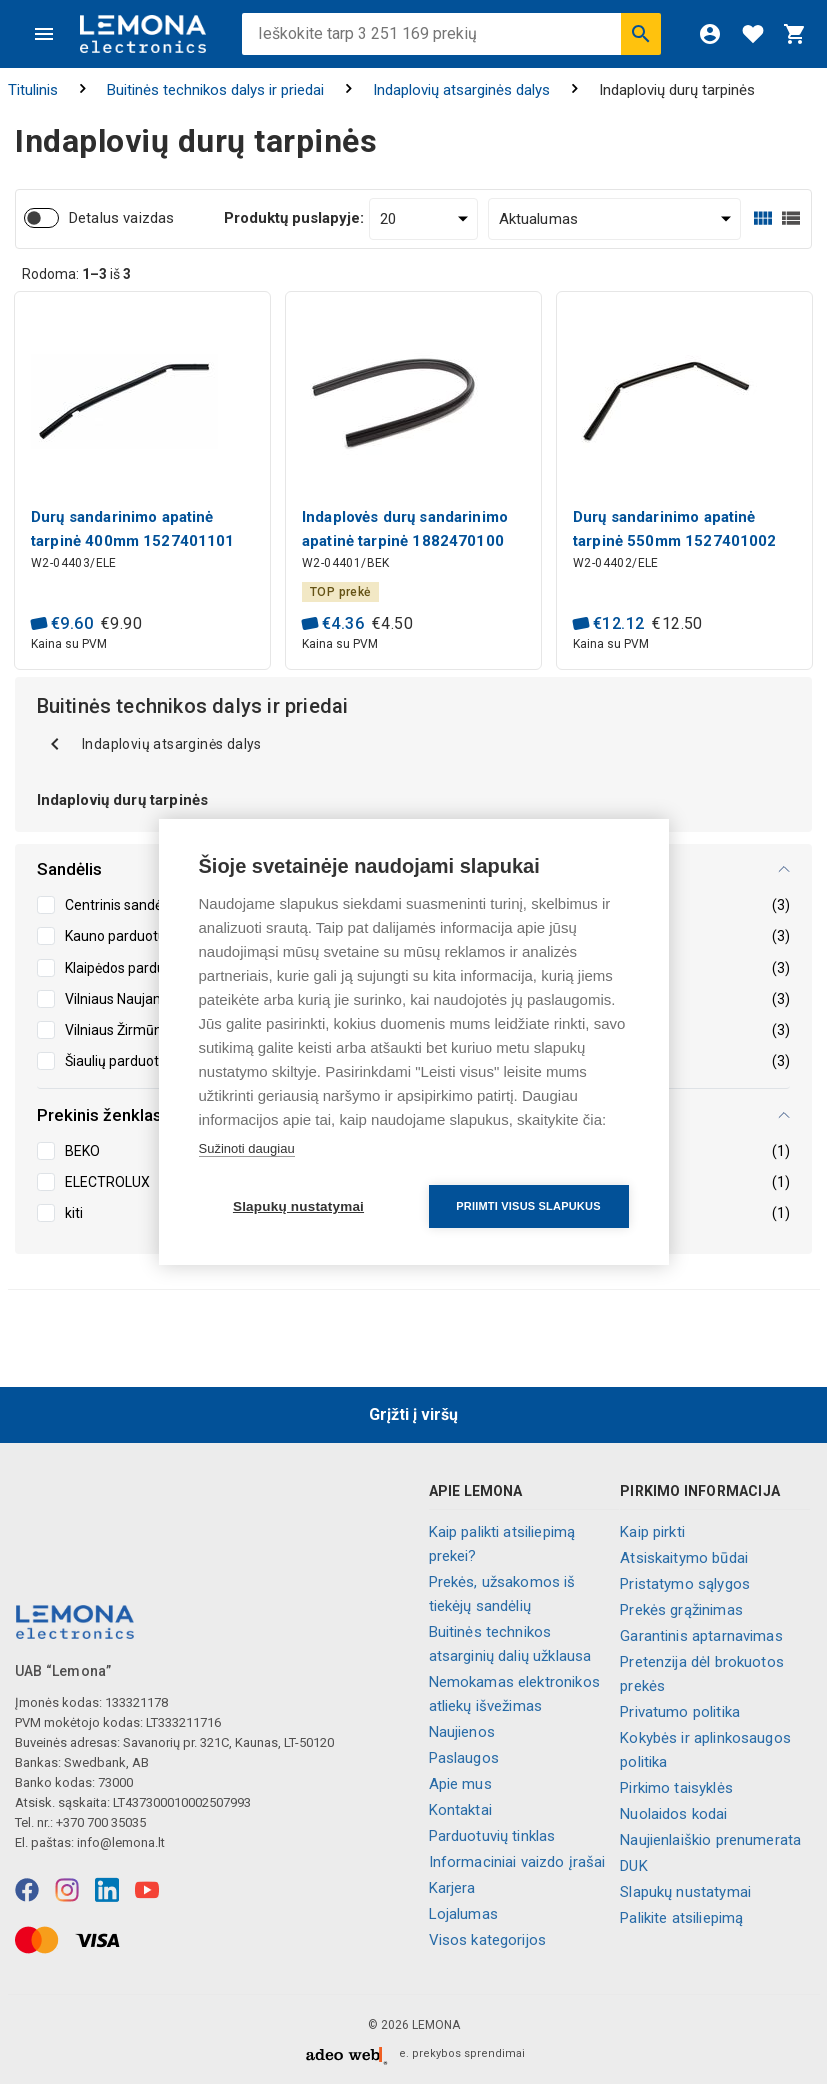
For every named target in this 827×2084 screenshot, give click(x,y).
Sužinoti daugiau (247, 1148)
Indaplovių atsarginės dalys (461, 90)
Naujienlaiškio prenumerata (710, 1840)
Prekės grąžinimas (681, 1610)
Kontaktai (460, 1810)
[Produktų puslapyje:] (423, 219)
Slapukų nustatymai (685, 1892)
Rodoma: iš (76, 274)
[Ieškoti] (641, 34)
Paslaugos (464, 1758)
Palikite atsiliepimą (681, 1918)
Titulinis (33, 90)
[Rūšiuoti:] (615, 219)
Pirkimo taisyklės (676, 1788)
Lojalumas (463, 1914)
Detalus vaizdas (121, 218)
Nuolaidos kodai (673, 1814)
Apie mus (460, 1784)
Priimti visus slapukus (528, 1206)
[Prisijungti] (710, 34)
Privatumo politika (680, 1712)
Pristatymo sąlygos (685, 1584)
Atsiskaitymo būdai (684, 1558)
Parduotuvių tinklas (492, 1836)
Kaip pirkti (652, 1532)
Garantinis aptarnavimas (701, 1636)
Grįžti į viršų (413, 1414)
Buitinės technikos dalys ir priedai (215, 90)
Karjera (452, 1888)
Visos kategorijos (488, 1940)
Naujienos (462, 1732)
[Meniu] (44, 34)
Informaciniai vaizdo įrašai (517, 1862)
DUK (633, 1866)
